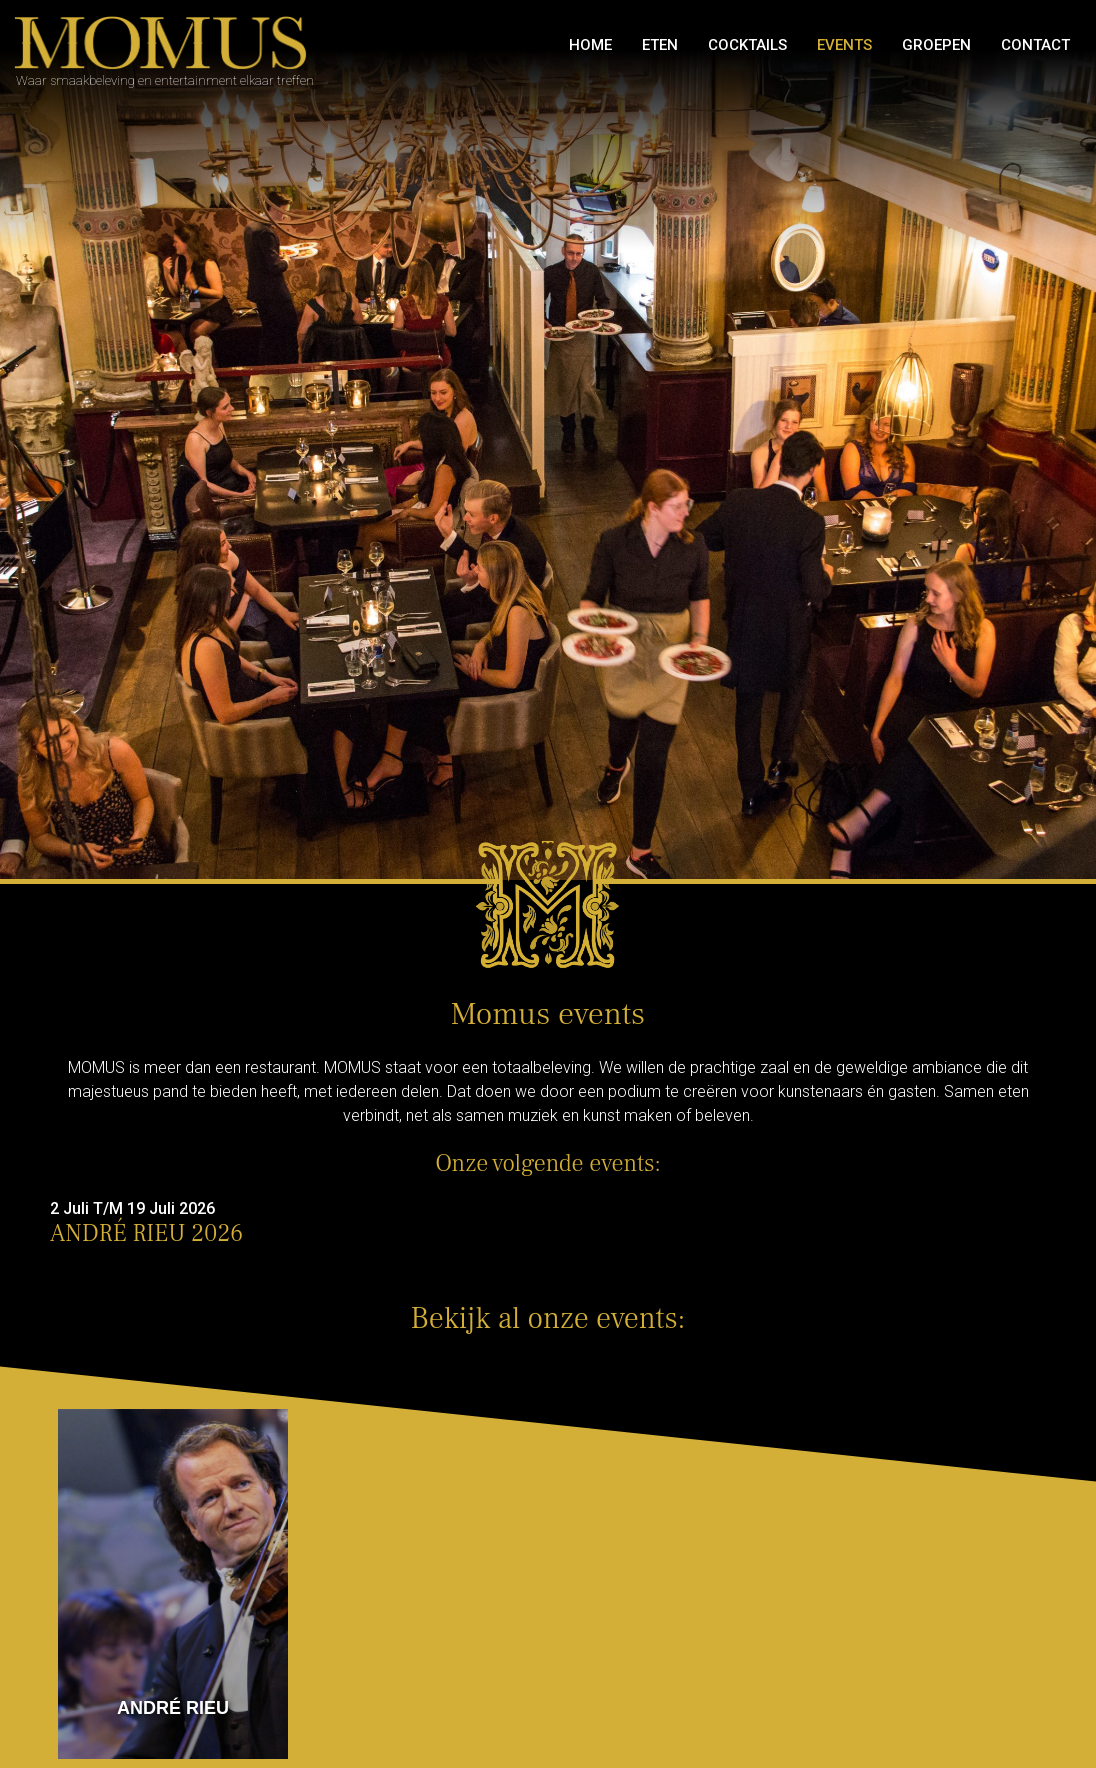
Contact (1035, 45)
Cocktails (747, 45)
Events (844, 45)
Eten (660, 45)
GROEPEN (936, 45)
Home (590, 45)
